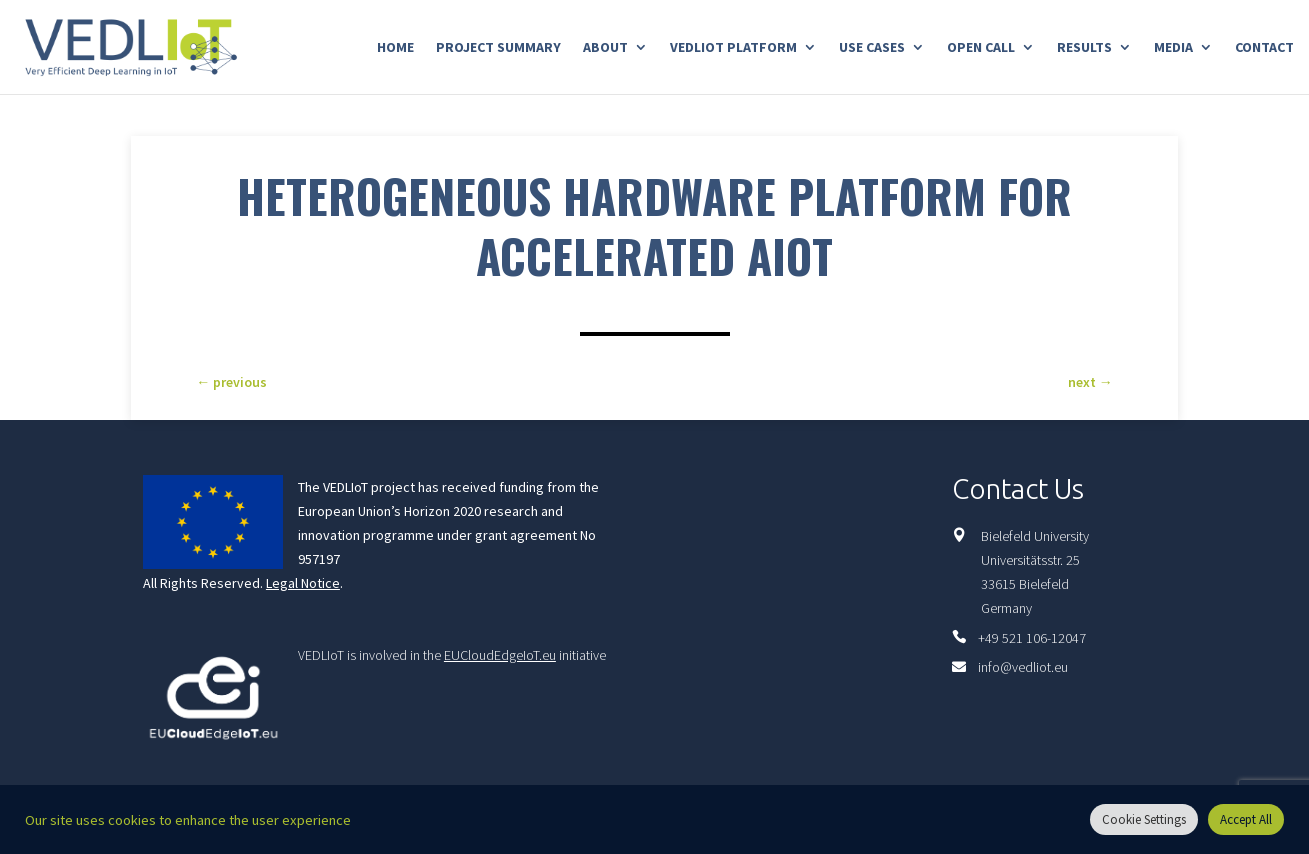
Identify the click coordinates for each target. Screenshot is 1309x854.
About (605, 48)
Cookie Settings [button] (1144, 819)
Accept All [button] (1246, 819)
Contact (1264, 48)
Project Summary (498, 48)
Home (395, 48)
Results (1084, 48)
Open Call (981, 48)
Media (1173, 48)
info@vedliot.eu (1023, 667)
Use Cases (872, 48)
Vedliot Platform (733, 48)
